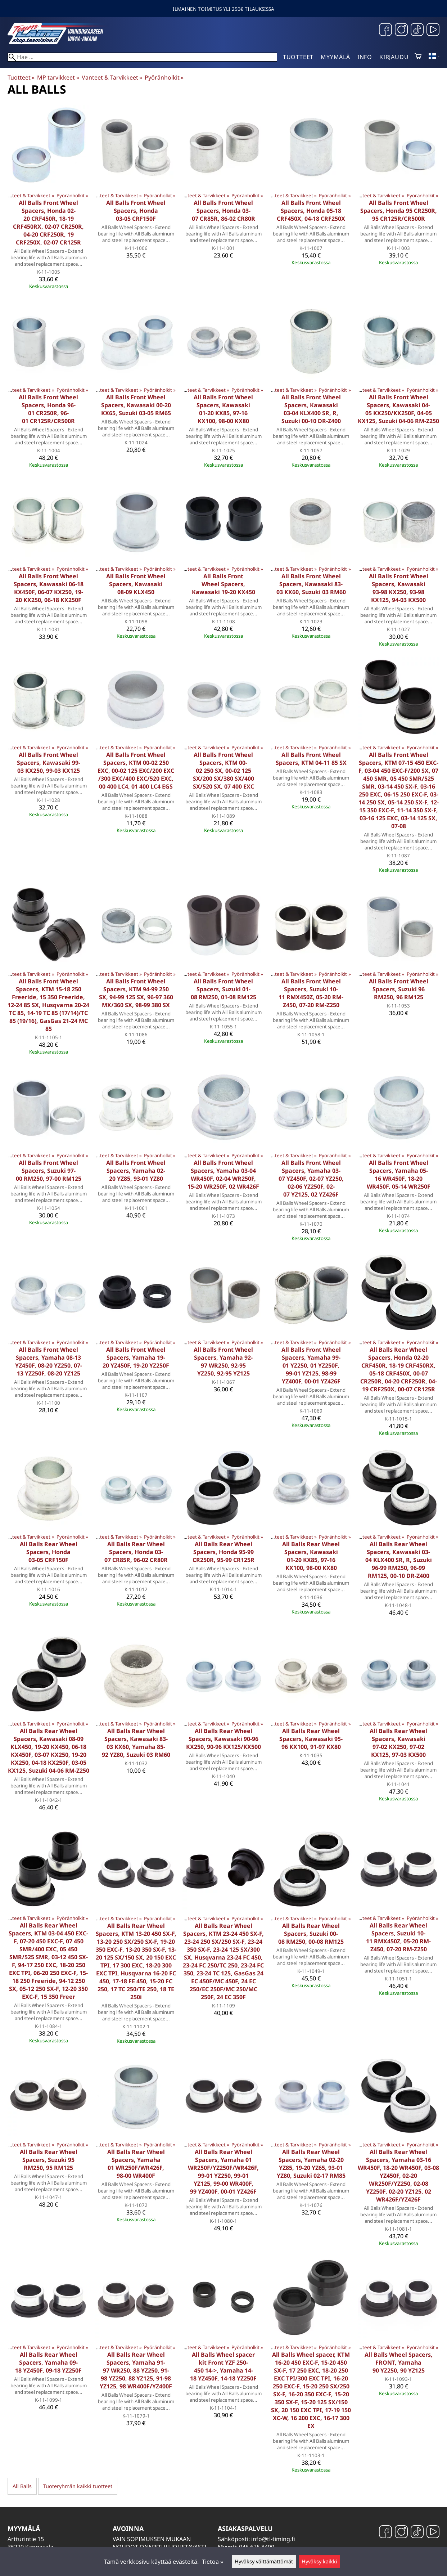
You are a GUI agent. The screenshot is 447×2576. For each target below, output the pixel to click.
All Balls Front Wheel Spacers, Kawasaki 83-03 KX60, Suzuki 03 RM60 (311, 584)
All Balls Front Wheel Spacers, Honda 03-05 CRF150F (136, 211)
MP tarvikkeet (58, 77)
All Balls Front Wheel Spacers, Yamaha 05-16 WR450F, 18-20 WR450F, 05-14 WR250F (398, 1174)
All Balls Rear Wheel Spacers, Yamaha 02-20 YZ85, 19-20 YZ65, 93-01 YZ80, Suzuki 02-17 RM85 (311, 2164)
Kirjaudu (393, 57)
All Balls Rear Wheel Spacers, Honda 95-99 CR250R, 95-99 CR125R (223, 1552)
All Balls (22, 2486)
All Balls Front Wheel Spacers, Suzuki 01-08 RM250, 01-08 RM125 (223, 989)
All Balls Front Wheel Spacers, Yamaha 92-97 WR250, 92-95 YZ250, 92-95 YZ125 (223, 1361)
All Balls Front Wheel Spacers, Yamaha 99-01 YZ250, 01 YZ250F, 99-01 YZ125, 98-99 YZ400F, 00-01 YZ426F (311, 1365)
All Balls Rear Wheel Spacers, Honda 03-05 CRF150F (48, 1552)
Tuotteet (298, 57)
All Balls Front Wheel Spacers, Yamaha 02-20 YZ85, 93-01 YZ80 (136, 1170)
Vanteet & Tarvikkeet (112, 77)
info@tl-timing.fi (273, 2539)
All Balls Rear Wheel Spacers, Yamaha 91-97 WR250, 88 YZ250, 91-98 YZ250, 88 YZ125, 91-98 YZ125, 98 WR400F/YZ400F (136, 2370)
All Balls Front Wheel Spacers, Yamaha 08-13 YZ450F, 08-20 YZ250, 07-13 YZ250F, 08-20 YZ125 (48, 1361)
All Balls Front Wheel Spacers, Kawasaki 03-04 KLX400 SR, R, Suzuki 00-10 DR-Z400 (311, 409)
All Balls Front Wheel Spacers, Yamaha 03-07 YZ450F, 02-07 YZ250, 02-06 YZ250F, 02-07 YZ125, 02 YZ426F (311, 1178)
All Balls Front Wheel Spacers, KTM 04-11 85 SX (311, 759)
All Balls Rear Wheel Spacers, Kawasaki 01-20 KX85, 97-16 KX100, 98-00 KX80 (311, 1556)
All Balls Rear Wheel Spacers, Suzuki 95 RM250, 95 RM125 (48, 2160)
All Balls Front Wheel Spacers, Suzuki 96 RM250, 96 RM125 (398, 989)
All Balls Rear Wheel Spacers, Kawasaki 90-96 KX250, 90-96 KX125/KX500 (223, 1739)
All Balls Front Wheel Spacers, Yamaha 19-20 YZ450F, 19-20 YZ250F (136, 1357)
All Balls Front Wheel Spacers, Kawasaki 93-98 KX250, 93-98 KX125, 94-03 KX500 (398, 588)
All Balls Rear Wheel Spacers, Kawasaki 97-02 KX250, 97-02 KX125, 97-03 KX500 (398, 1743)
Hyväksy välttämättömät (264, 2561)
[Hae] (142, 57)
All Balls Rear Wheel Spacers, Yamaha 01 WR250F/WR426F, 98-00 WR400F (136, 2164)
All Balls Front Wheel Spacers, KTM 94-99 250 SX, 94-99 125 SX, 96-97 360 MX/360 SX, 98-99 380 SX (136, 993)
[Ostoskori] (418, 57)
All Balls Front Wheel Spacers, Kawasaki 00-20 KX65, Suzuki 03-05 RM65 (136, 405)
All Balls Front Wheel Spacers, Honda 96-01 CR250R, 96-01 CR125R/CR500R (48, 409)
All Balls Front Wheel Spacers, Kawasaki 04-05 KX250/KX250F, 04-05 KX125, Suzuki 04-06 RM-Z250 (398, 409)
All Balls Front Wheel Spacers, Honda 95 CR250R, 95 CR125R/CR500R (398, 211)
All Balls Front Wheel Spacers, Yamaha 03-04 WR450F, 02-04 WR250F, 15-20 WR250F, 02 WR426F (223, 1174)
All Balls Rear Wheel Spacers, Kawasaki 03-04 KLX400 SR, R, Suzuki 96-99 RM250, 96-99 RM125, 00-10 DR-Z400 (398, 1560)
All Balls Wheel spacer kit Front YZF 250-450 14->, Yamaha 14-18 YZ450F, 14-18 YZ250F (223, 2366)
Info (364, 57)
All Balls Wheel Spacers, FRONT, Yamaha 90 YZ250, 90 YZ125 (399, 2362)
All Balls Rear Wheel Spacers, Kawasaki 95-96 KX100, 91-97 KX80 (311, 1739)
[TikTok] (417, 30)
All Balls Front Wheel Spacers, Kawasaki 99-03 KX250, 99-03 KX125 (48, 763)
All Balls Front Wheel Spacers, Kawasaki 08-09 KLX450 (136, 584)
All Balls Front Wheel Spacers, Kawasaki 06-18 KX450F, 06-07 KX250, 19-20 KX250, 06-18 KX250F (48, 588)
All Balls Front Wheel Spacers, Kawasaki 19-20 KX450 (223, 584)
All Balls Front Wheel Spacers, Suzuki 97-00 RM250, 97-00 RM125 (48, 1170)
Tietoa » (212, 2562)
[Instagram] (401, 30)
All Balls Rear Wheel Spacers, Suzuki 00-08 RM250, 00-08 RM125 (311, 1934)
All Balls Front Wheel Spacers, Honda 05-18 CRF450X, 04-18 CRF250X (311, 211)
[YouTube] (432, 30)
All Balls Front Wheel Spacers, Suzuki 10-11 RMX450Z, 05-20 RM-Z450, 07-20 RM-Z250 (311, 993)
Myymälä (335, 57)
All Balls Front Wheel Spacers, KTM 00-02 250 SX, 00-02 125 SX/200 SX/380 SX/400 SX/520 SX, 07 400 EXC (223, 770)
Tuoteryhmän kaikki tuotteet (77, 2486)
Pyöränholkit (164, 77)
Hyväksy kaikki (319, 2561)
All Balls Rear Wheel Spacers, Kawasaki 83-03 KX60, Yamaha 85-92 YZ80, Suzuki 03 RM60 (136, 1743)
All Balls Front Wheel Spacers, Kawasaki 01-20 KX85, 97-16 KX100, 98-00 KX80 (223, 409)
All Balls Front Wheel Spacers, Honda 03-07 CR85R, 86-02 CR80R (223, 211)
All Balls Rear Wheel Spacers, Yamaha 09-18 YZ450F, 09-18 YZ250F (48, 2362)
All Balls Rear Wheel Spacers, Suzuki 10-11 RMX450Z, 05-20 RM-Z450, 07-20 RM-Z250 (398, 1937)
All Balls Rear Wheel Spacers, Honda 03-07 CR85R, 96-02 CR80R (136, 1552)
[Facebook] (385, 30)
